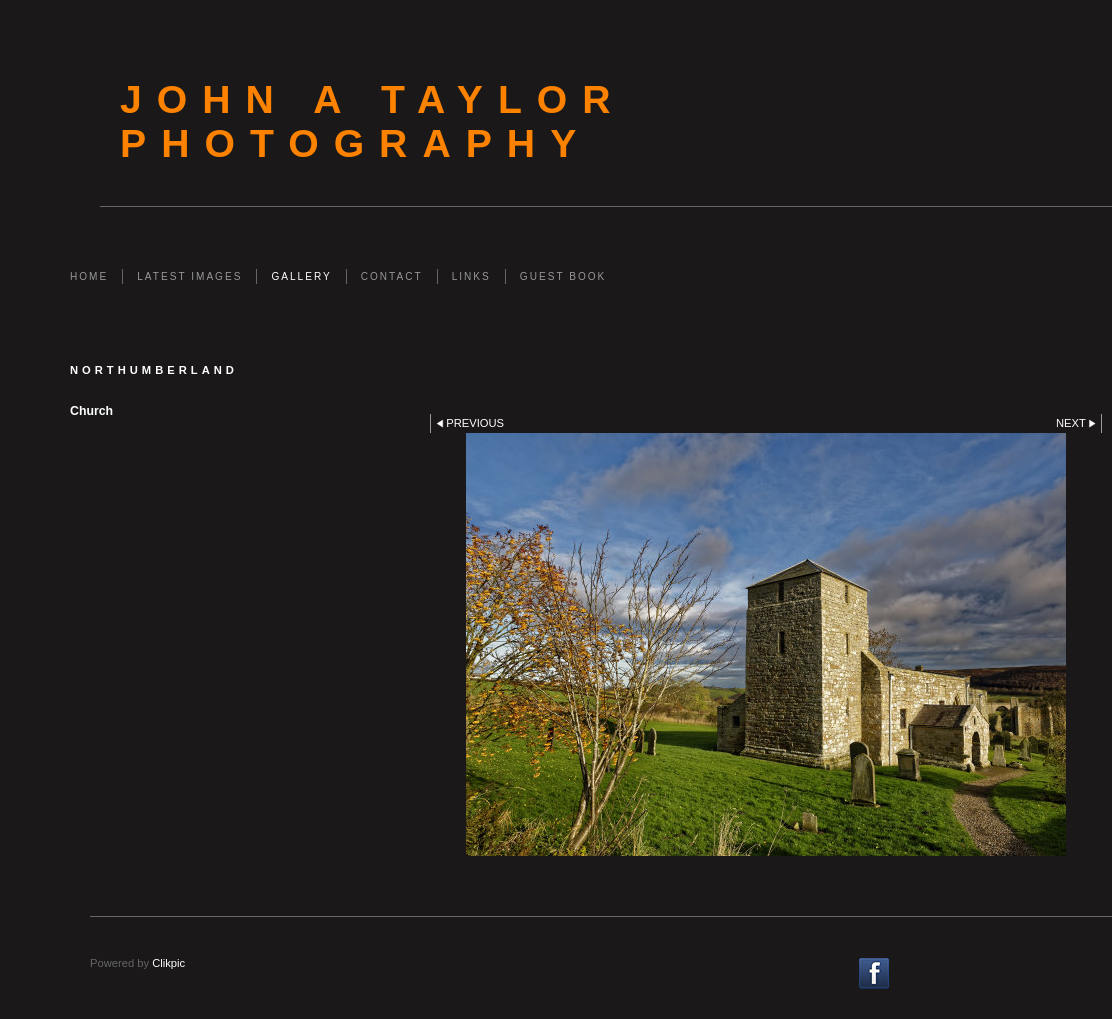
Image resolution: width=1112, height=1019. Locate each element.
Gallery (301, 276)
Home (89, 276)
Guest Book (563, 276)
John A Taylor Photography (373, 121)
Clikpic (168, 963)
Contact (392, 276)
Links (471, 276)
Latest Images (189, 276)
